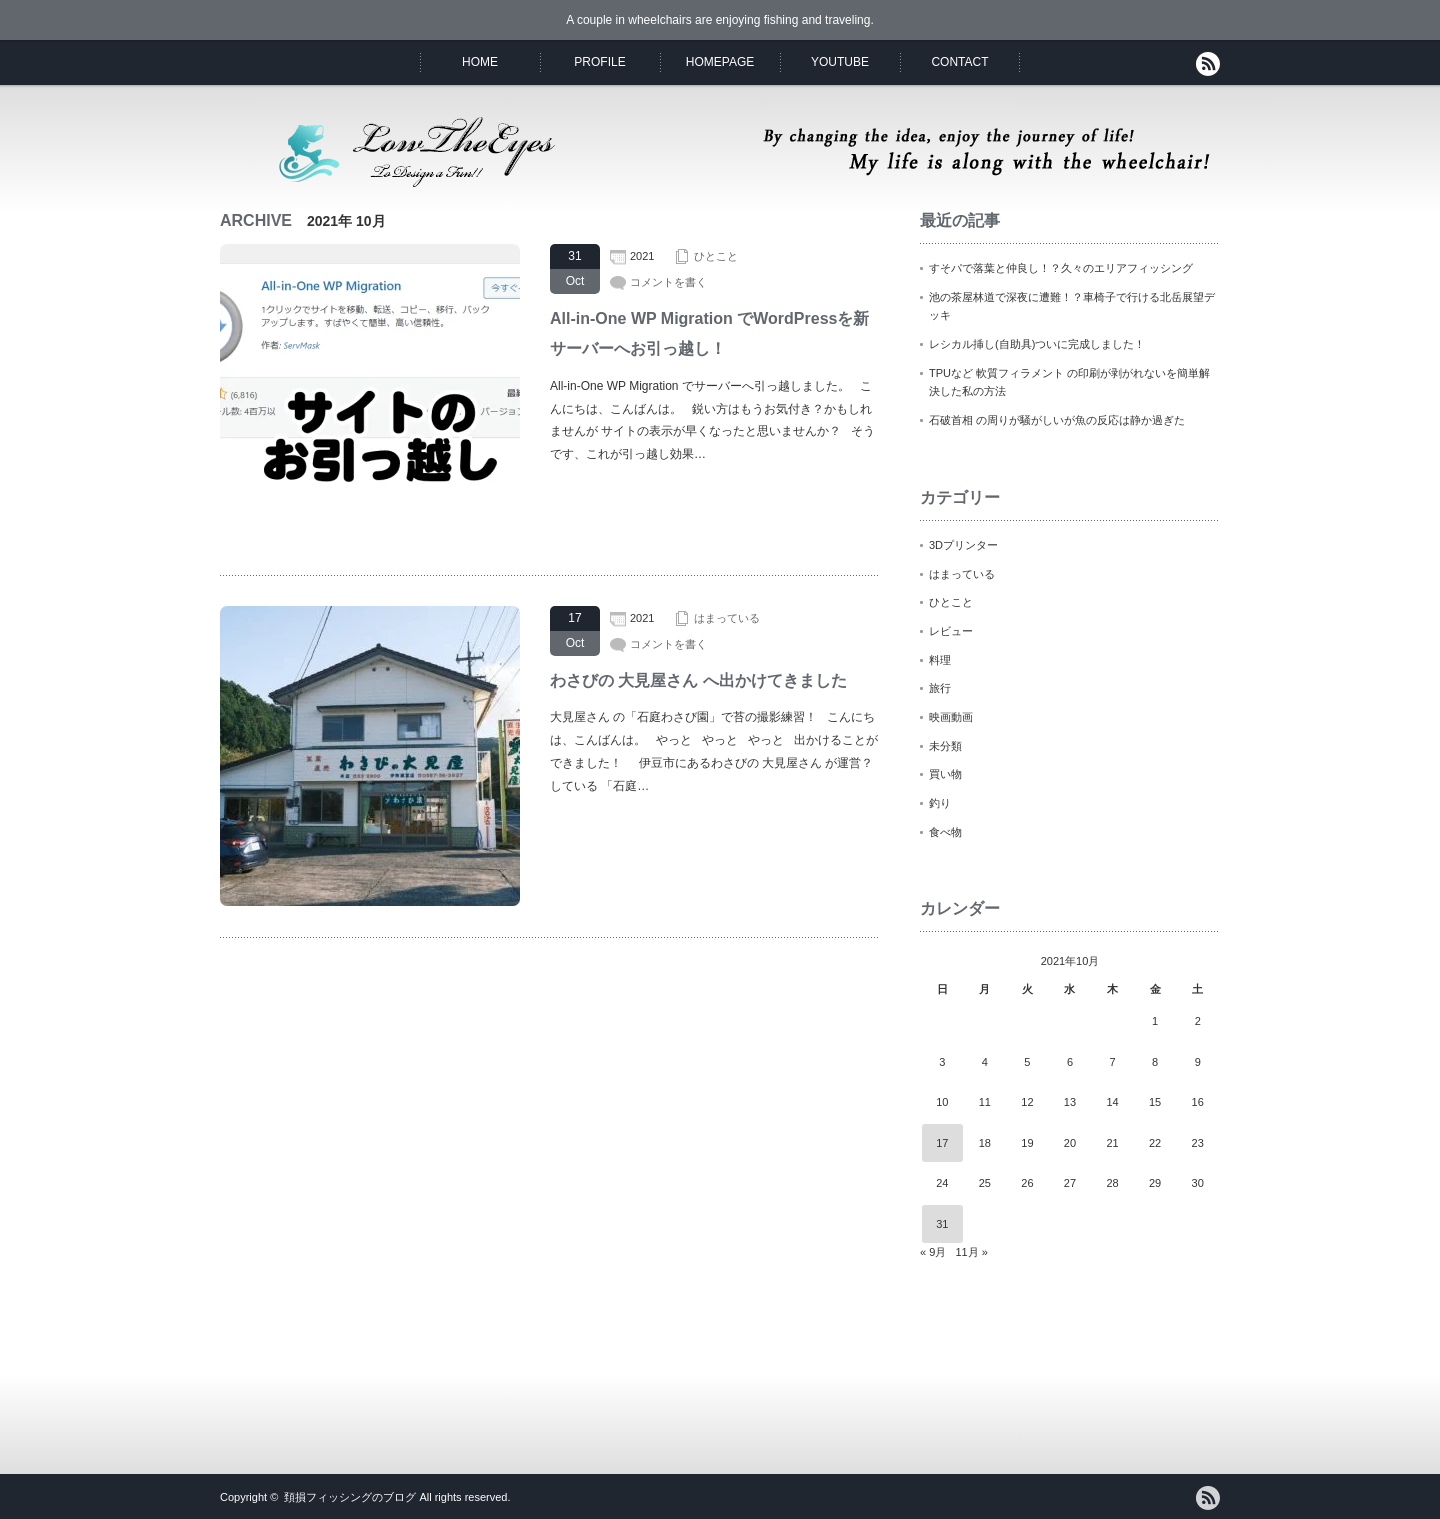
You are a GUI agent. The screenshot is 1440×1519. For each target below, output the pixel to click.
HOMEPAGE (720, 62)
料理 (940, 660)
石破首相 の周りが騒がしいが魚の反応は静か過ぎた (1057, 420)
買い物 (945, 774)
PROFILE (599, 62)
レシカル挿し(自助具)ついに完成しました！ (1037, 344)
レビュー (951, 631)
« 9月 (933, 1252)
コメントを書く (668, 282)
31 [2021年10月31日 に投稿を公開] (942, 1224)
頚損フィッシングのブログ (350, 1497)
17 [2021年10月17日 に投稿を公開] (942, 1143)
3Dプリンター (963, 545)
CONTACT (959, 62)
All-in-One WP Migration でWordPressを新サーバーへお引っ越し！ (709, 333)
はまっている (727, 618)
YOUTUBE (840, 62)
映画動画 (951, 717)
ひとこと (716, 256)
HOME (480, 62)
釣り (940, 803)
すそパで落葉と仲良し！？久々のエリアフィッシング (1061, 268)
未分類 (945, 746)
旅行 (940, 688)
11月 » (971, 1252)
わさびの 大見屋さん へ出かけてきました (698, 680)
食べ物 (945, 832)
